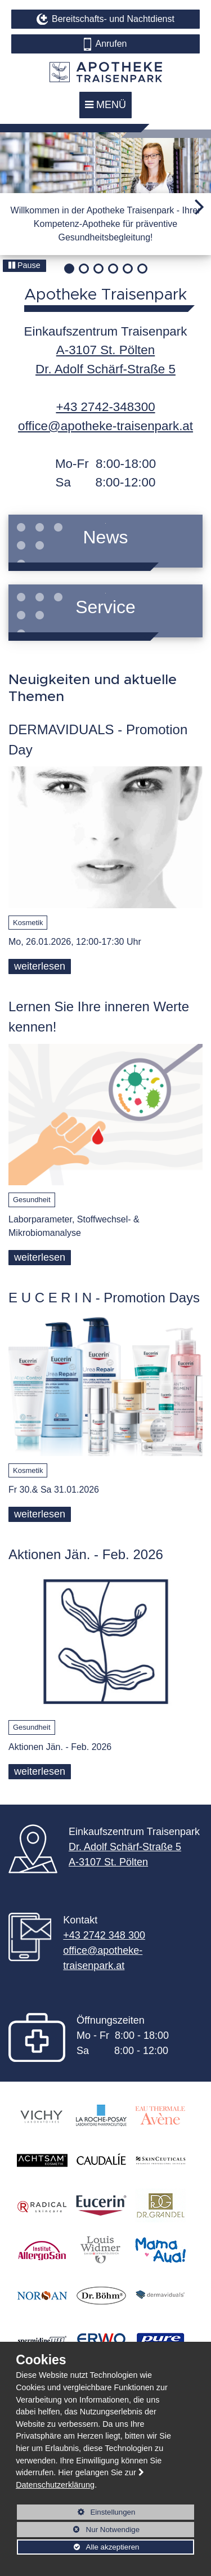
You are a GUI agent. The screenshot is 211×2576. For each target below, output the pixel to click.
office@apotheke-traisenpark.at (105, 426)
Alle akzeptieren (78, 2547)
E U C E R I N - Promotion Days (104, 1297)
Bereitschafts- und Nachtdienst (113, 19)
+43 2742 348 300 (104, 1935)
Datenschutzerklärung (55, 2484)
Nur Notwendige (78, 2531)
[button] (203, 208)
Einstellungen (76, 2514)
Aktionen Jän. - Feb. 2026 (85, 1554)
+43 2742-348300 (105, 407)
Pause (24, 265)
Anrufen (111, 43)
